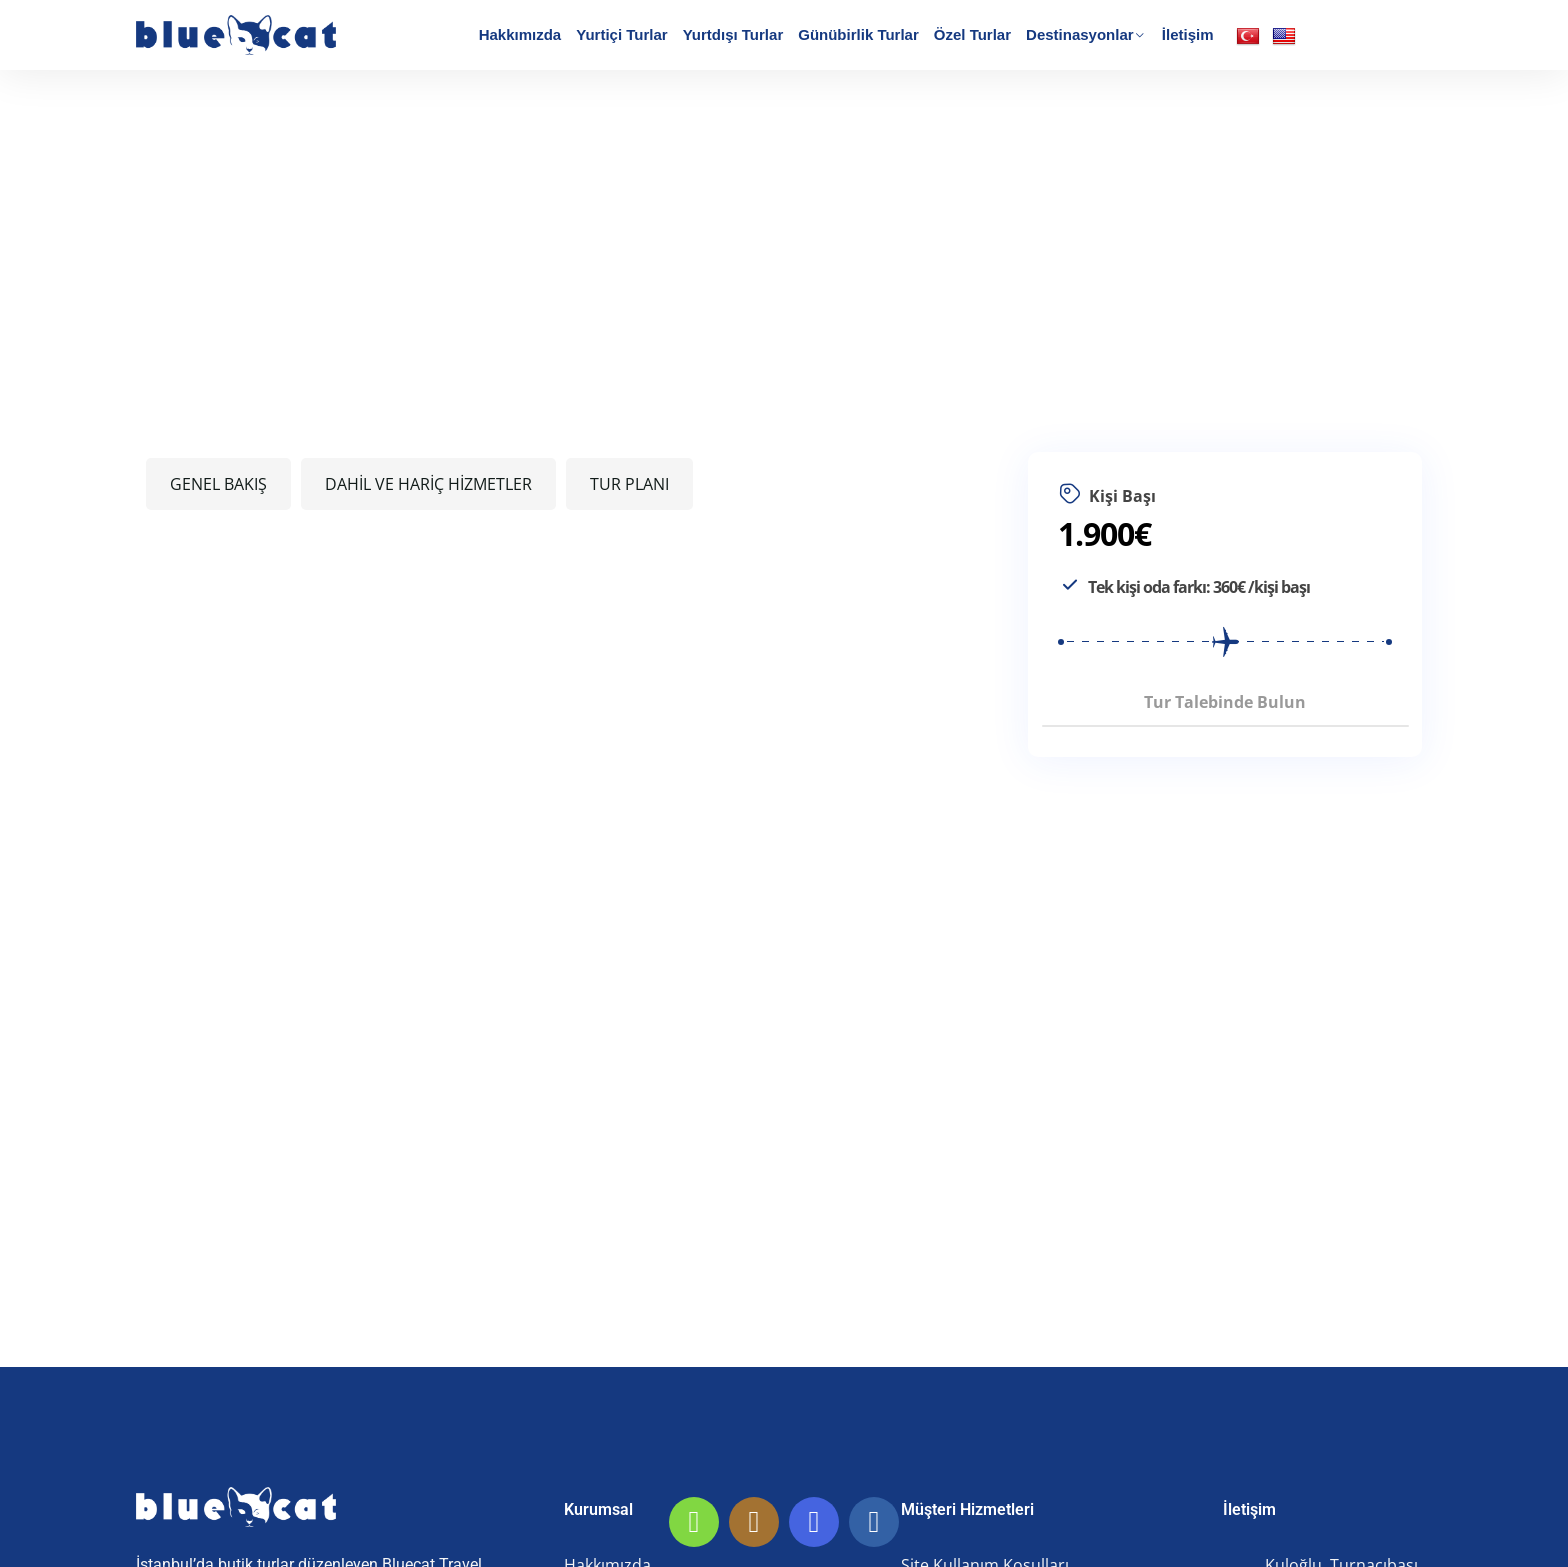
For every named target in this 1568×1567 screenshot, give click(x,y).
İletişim (1188, 34)
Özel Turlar (972, 34)
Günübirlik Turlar (858, 34)
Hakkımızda (520, 34)
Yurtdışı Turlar (733, 34)
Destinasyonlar (1080, 34)
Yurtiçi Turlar (621, 34)
